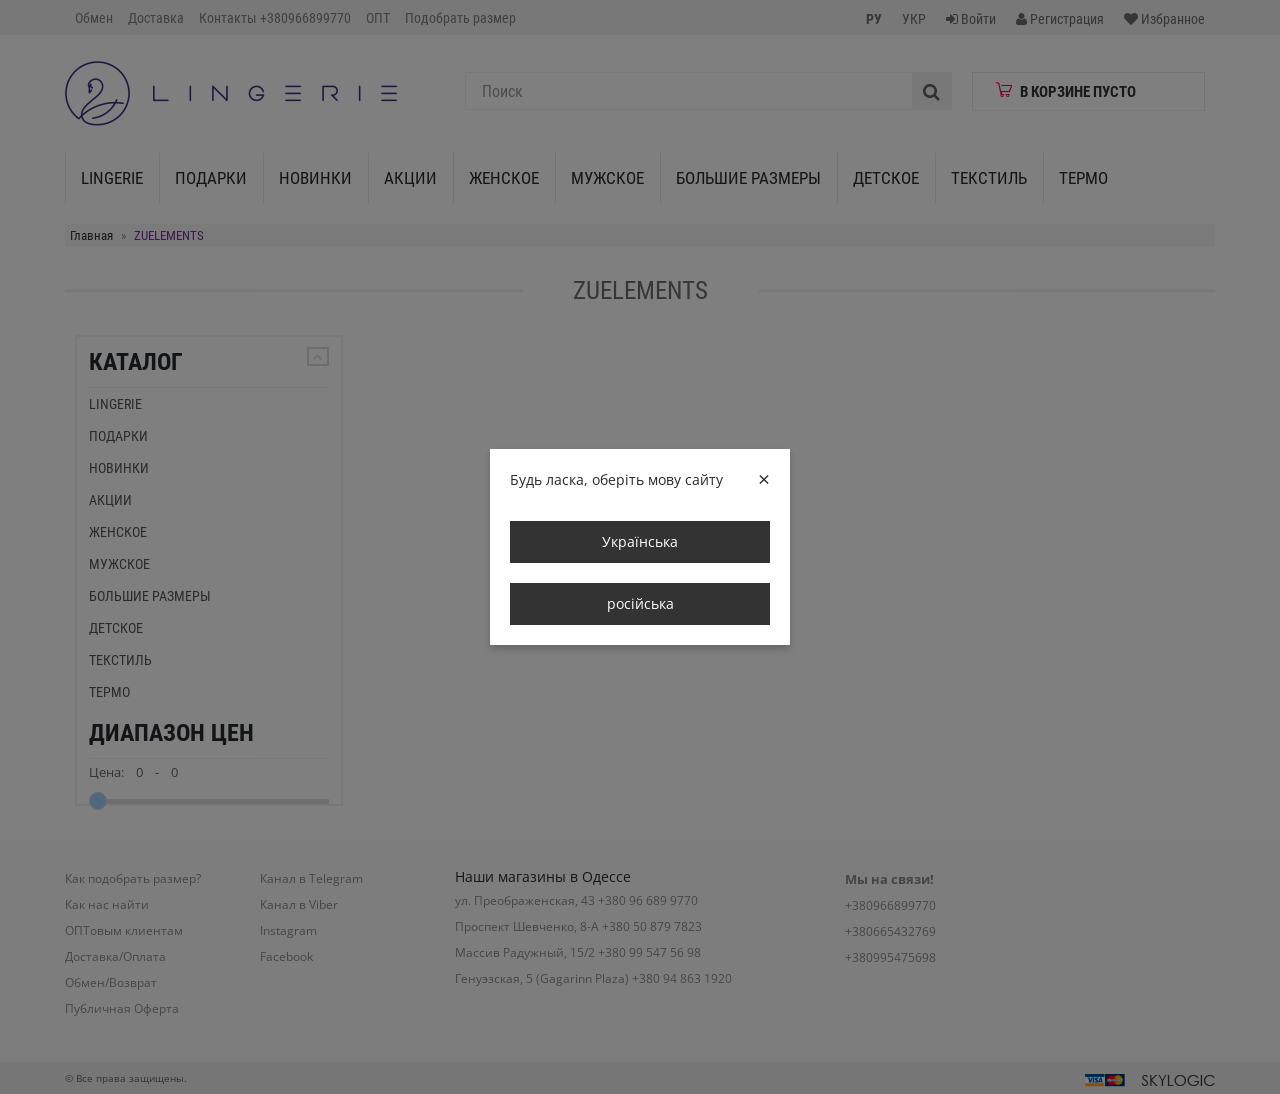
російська (640, 603)
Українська (640, 541)
